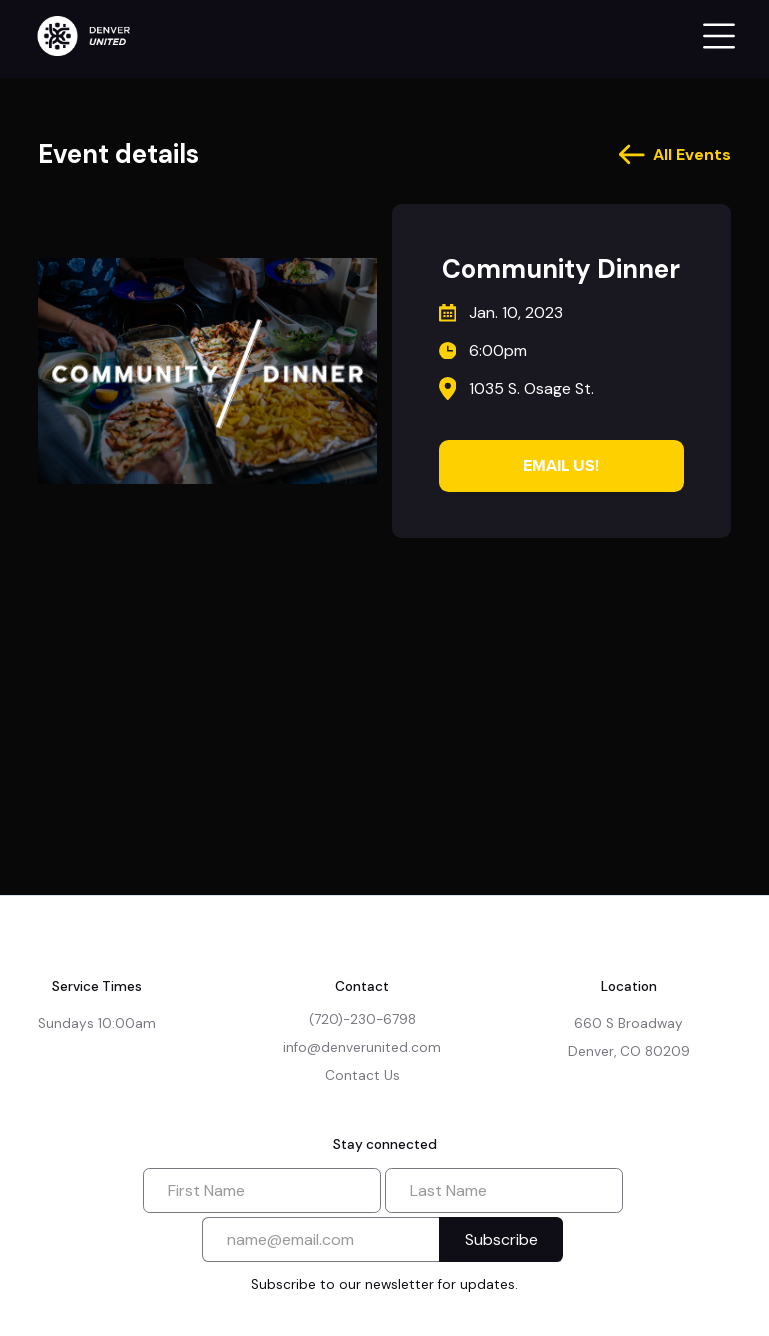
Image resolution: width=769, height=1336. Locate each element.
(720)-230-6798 (362, 1019)
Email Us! (561, 465)
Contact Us (362, 1075)
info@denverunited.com (362, 1047)
